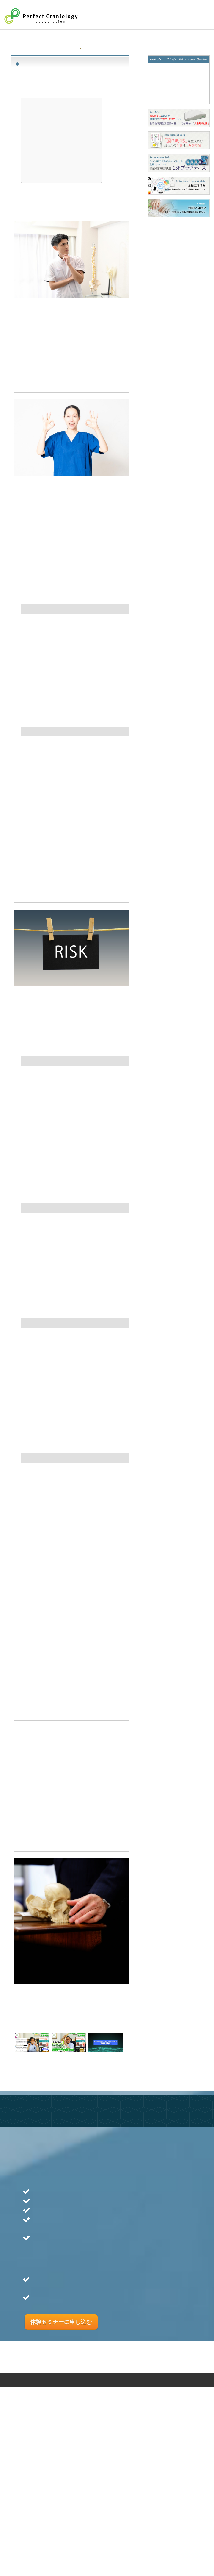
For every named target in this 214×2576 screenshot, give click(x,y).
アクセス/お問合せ (196, 38)
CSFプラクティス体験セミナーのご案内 (59, 177)
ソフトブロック (120, 37)
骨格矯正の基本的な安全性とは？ (54, 125)
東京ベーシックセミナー (165, 66)
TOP (40, 48)
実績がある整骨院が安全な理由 (52, 140)
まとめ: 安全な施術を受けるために (55, 148)
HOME (17, 37)
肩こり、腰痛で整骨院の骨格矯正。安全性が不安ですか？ (63, 115)
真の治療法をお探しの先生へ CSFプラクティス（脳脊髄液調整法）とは (63, 159)
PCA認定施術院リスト (171, 38)
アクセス (158, 101)
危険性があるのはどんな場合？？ (54, 133)
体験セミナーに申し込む (61, 2323)
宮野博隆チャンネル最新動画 (50, 169)
